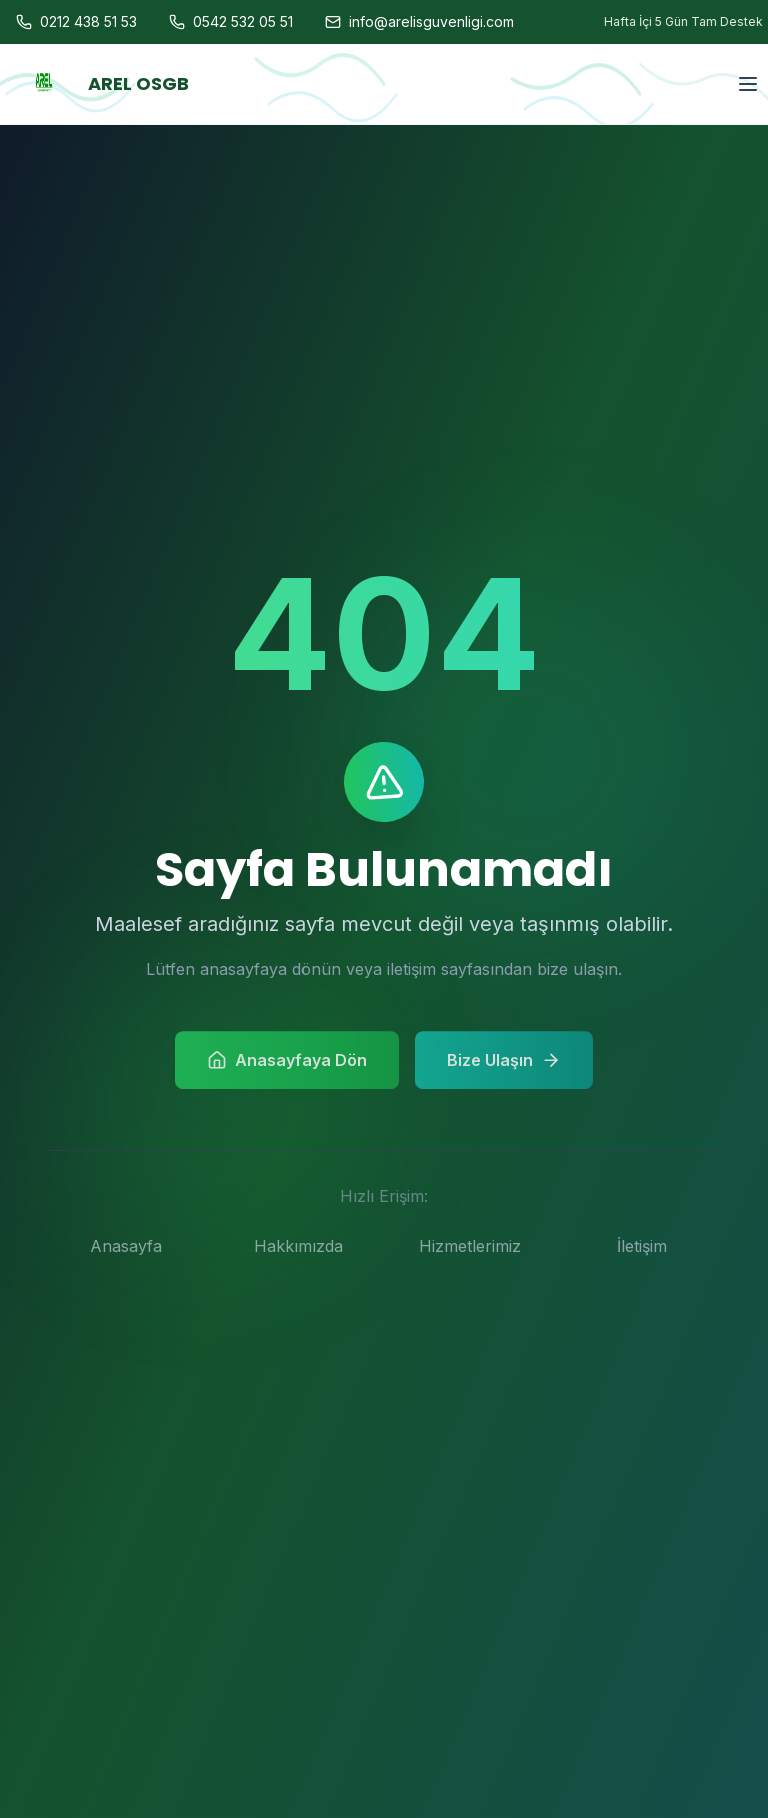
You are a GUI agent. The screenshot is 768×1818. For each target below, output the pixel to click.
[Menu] (748, 31)
